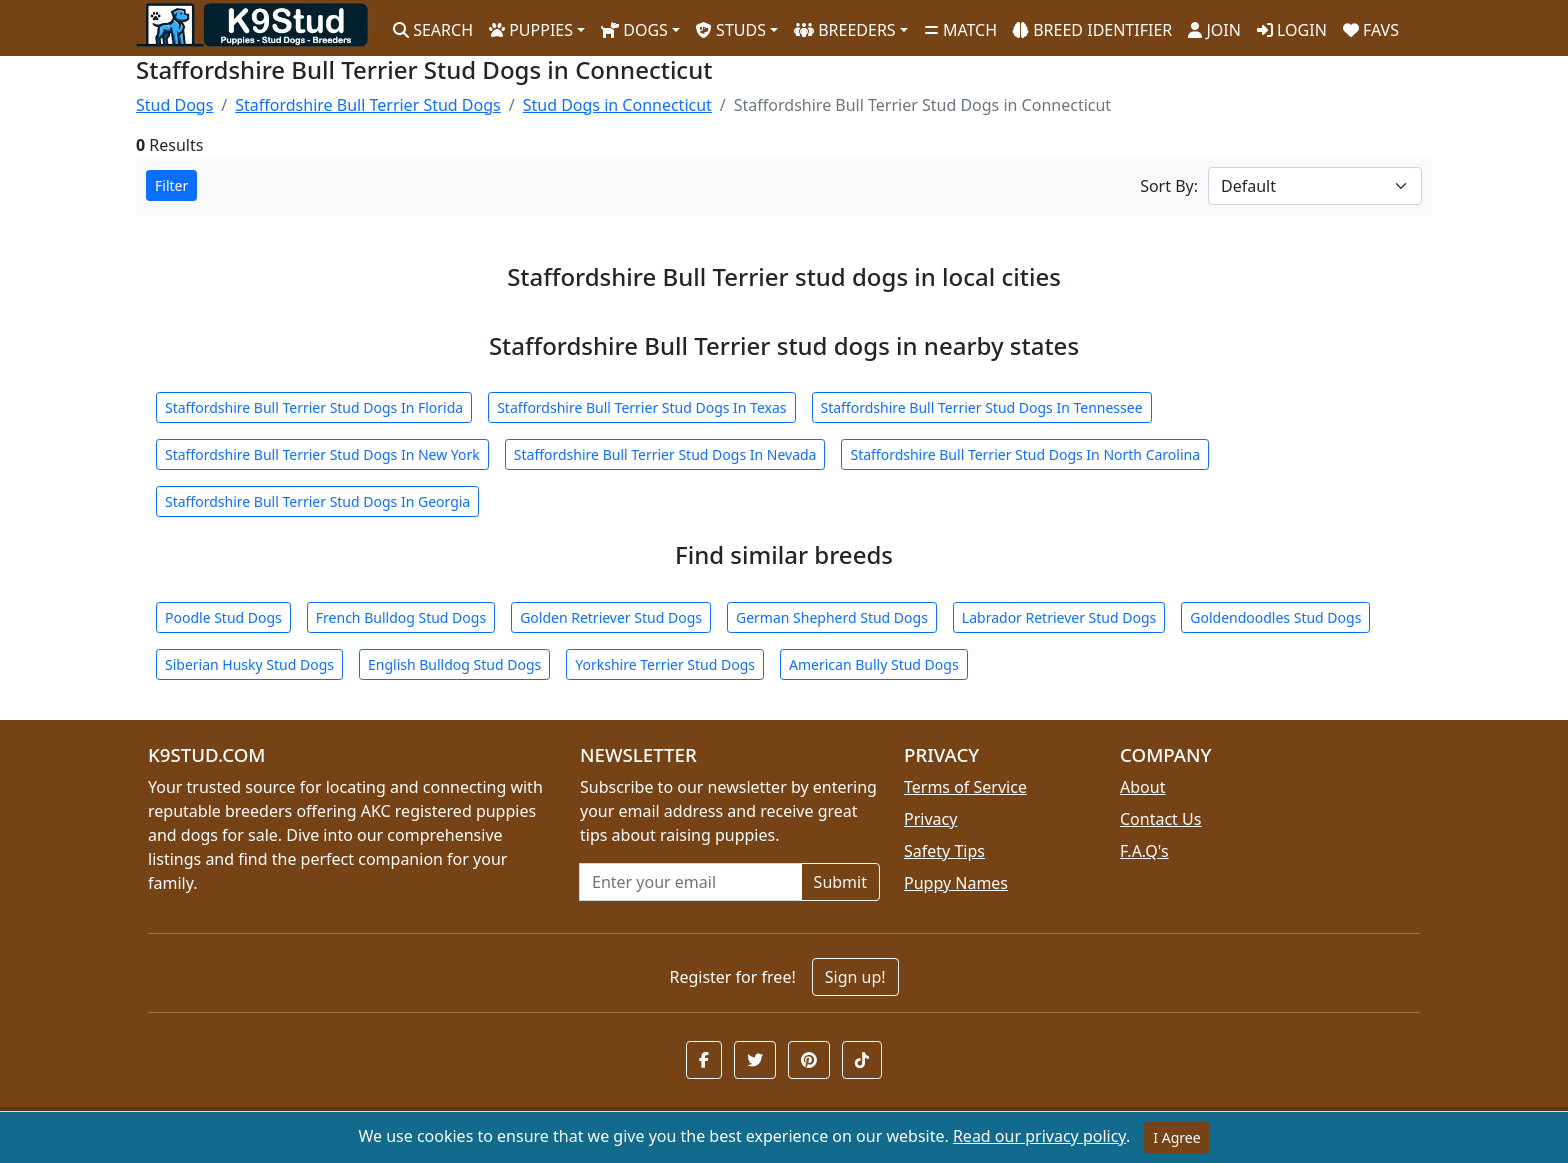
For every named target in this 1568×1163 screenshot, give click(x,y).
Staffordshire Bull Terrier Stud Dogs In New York (322, 454)
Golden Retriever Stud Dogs (611, 617)
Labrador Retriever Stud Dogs (1059, 617)
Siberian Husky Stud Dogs (249, 664)
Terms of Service (965, 787)
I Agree (1176, 1137)
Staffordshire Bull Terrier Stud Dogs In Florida (314, 407)
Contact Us (1160, 819)
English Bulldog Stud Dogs (454, 664)
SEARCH (433, 30)
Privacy (930, 819)
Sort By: (1169, 186)
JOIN (1214, 30)
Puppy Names (956, 883)
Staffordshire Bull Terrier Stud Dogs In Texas (641, 407)
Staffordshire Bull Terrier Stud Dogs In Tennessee (982, 407)
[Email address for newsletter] (690, 882)
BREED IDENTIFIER (1092, 30)
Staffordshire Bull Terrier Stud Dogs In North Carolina (1025, 454)
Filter (171, 185)
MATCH (960, 30)
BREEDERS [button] (845, 30)
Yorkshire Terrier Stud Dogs (665, 664)
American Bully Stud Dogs (874, 664)
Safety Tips (944, 851)
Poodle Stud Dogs (223, 617)
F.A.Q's (1144, 851)
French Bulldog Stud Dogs (401, 617)
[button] (704, 1060)
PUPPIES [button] (531, 30)
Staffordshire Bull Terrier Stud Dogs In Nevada (665, 454)
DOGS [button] (634, 30)
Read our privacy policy (1039, 1136)
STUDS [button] (731, 30)
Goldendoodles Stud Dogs (1275, 617)
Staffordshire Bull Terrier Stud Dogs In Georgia (317, 501)
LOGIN (1292, 30)
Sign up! (855, 977)
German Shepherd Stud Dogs (832, 617)
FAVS (1371, 30)
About (1142, 787)
